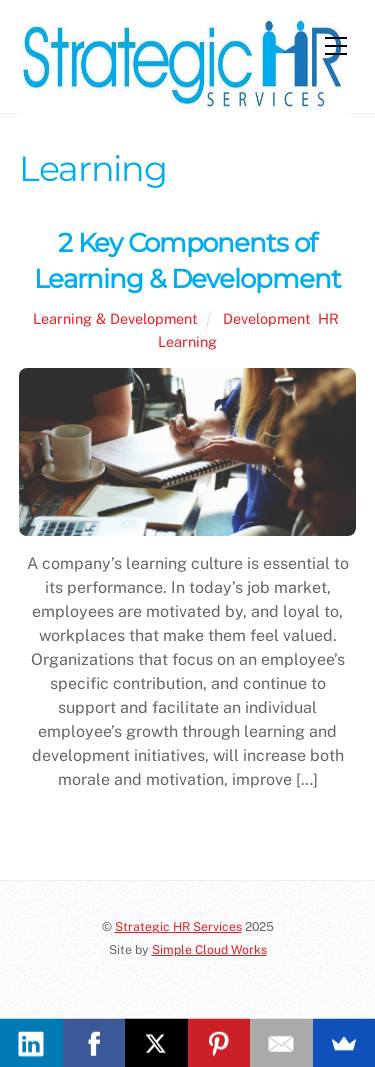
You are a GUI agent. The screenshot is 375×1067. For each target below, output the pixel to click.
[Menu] (336, 46)
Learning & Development (115, 318)
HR (328, 318)
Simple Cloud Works (209, 949)
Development (267, 318)
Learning (187, 341)
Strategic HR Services (178, 926)
